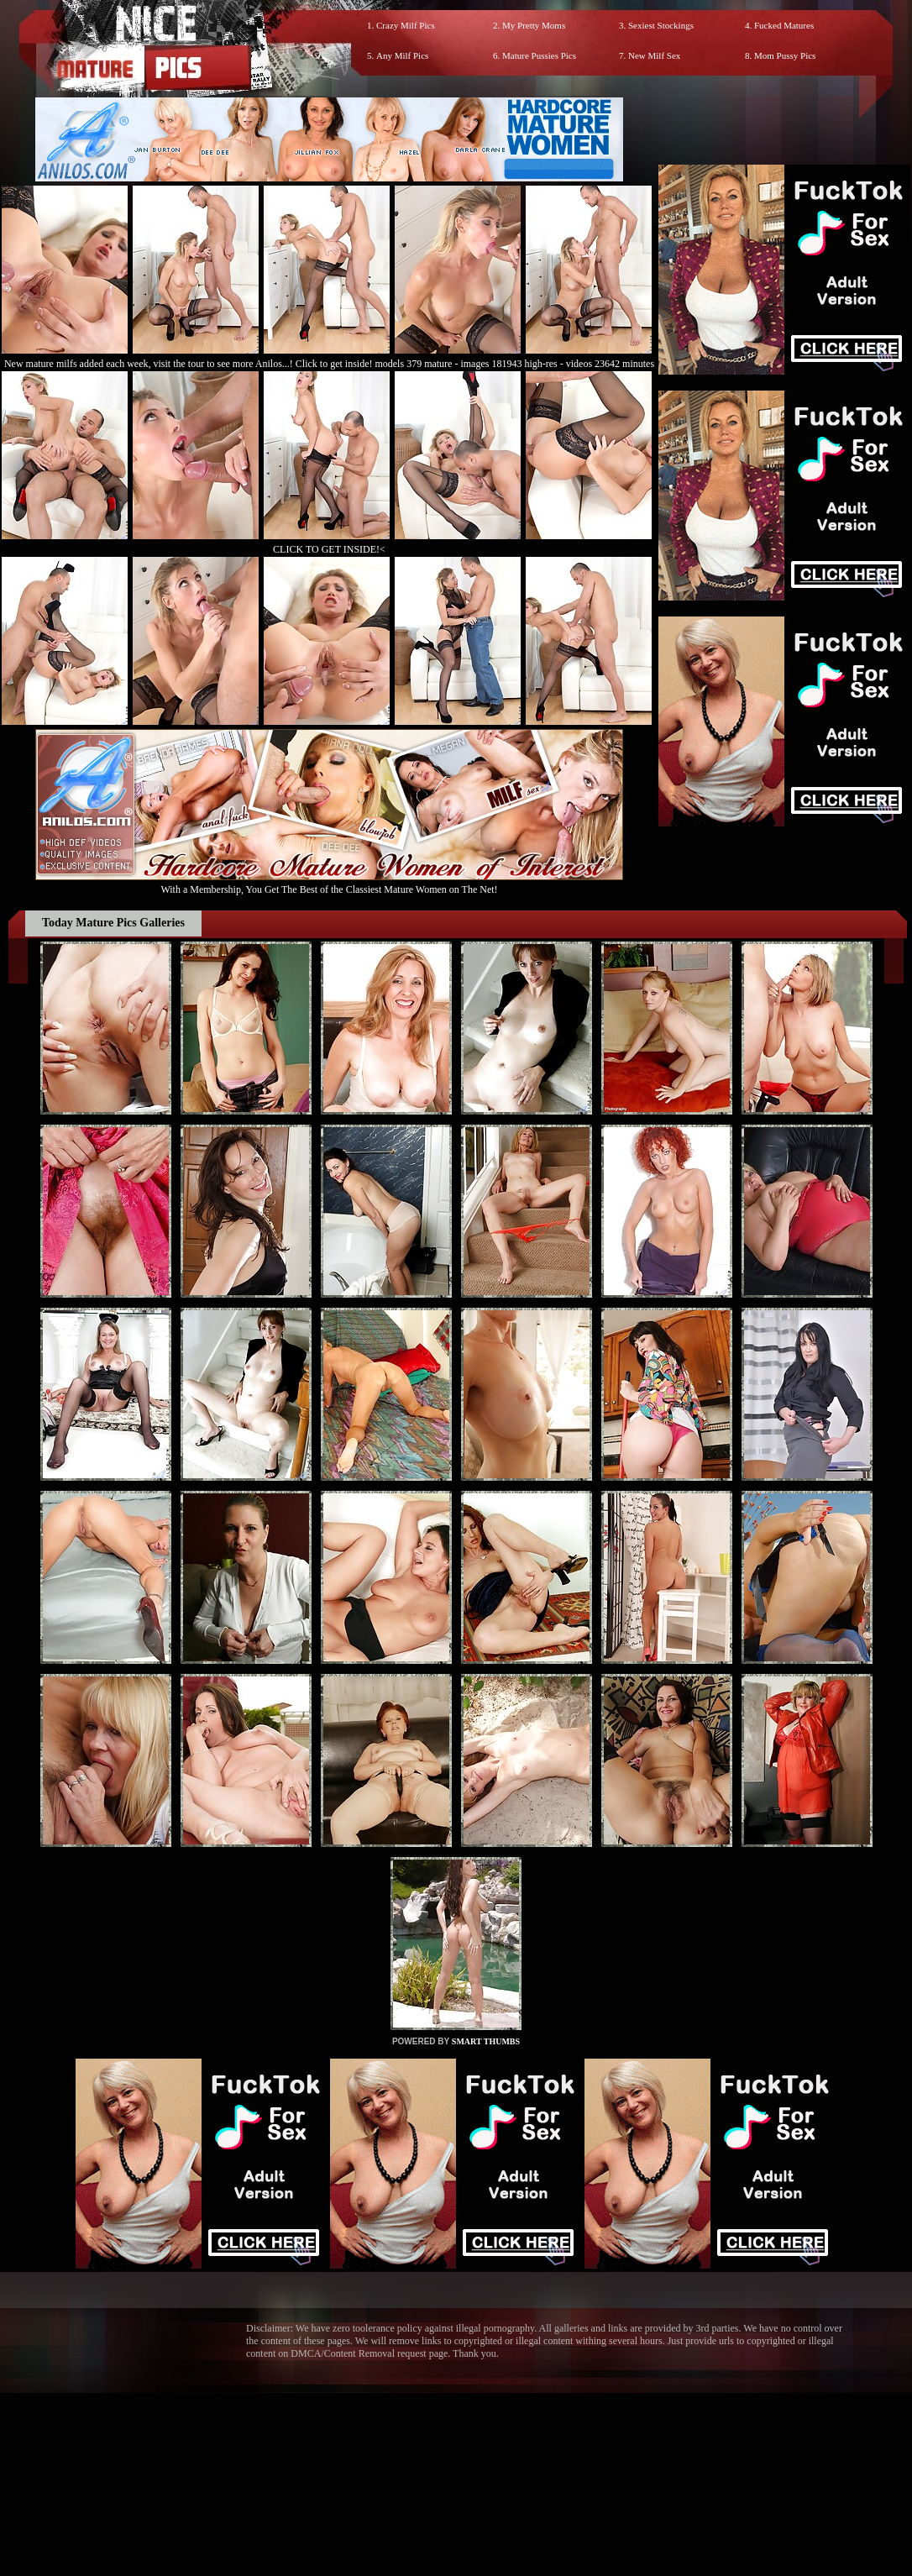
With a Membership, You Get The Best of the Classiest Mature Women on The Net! (329, 883)
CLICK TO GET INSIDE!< (329, 549)
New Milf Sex (654, 55)
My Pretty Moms (533, 25)
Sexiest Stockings (661, 25)
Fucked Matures (784, 25)
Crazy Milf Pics (405, 25)
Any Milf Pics (402, 55)
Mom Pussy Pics (784, 55)
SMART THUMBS (486, 2041)
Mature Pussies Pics (539, 55)
